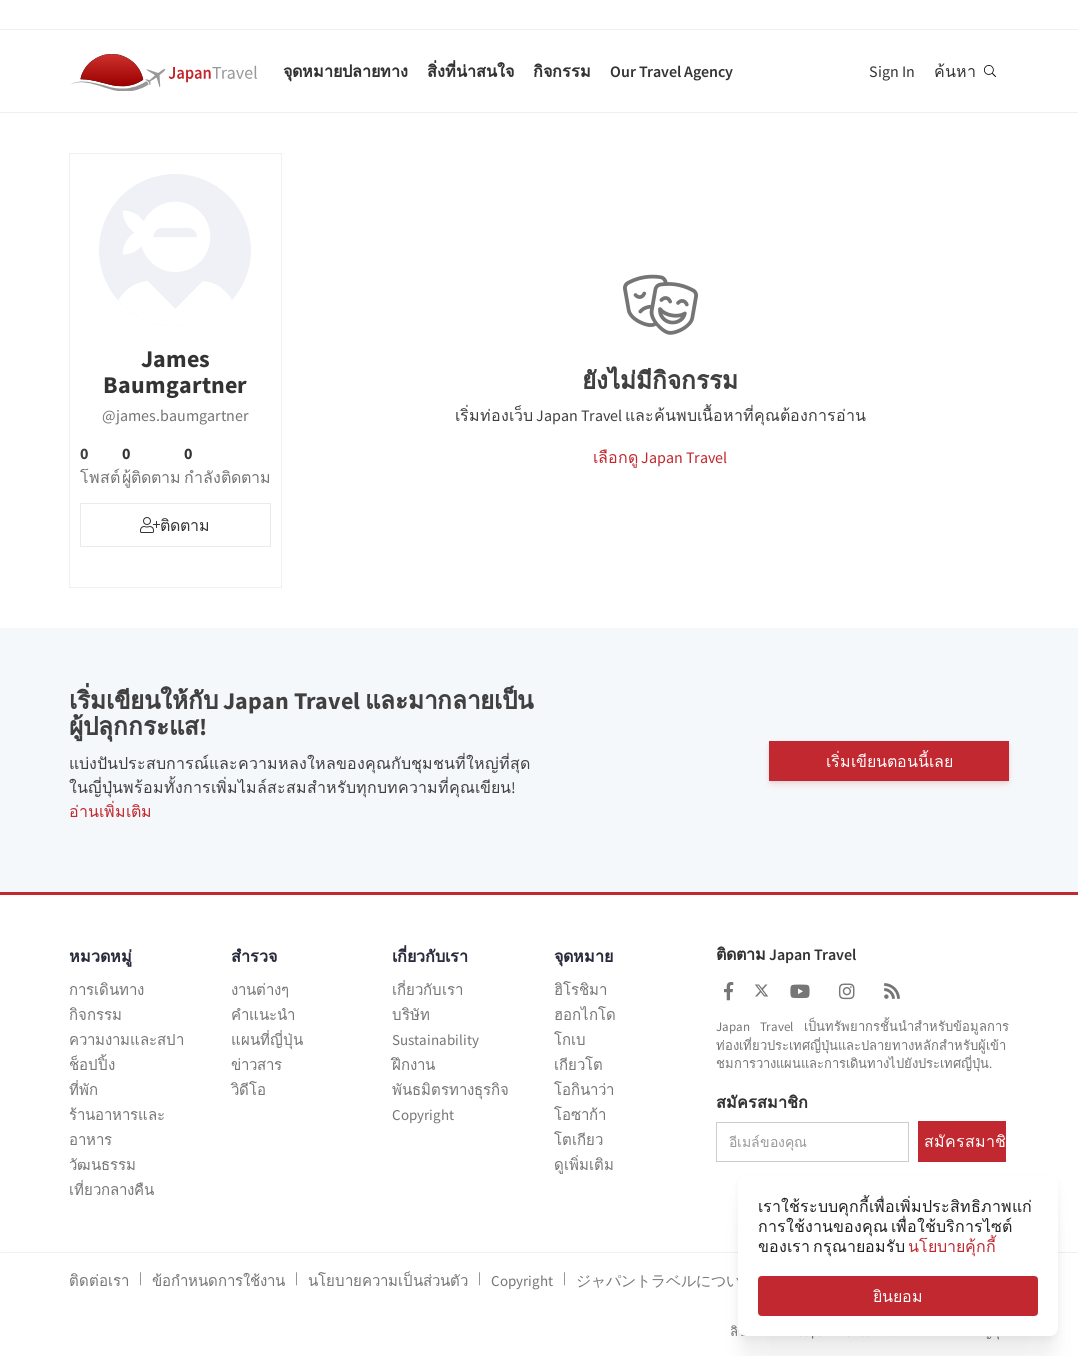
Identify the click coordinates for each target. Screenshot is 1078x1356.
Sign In (892, 71)
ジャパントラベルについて (666, 1280)
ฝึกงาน (413, 1064)
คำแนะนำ (263, 1014)
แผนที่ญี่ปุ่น (267, 1039)
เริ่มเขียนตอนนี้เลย (889, 760)
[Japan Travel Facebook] (728, 991)
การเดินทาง (106, 989)
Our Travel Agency (671, 71)
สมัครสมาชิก (762, 1103)
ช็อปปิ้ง (92, 1064)
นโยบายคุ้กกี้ (952, 1246)
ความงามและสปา (126, 1039)
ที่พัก (83, 1089)
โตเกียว (578, 1139)
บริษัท (411, 1014)
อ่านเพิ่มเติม (110, 811)
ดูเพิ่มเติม (584, 1164)
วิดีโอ (248, 1089)
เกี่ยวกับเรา (427, 989)
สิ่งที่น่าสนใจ (470, 71)
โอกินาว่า (584, 1089)
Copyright (423, 1114)
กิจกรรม (562, 71)
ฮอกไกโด (585, 1014)
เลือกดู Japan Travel (660, 457)
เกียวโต (578, 1064)
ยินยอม (898, 1296)
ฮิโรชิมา (580, 989)
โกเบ (570, 1039)
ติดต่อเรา (99, 1280)
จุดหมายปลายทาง (345, 71)
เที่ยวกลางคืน (111, 1189)
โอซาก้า (580, 1114)
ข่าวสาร (256, 1064)
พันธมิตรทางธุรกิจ (450, 1089)
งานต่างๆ (260, 989)
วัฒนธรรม (102, 1164)
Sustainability (435, 1039)
